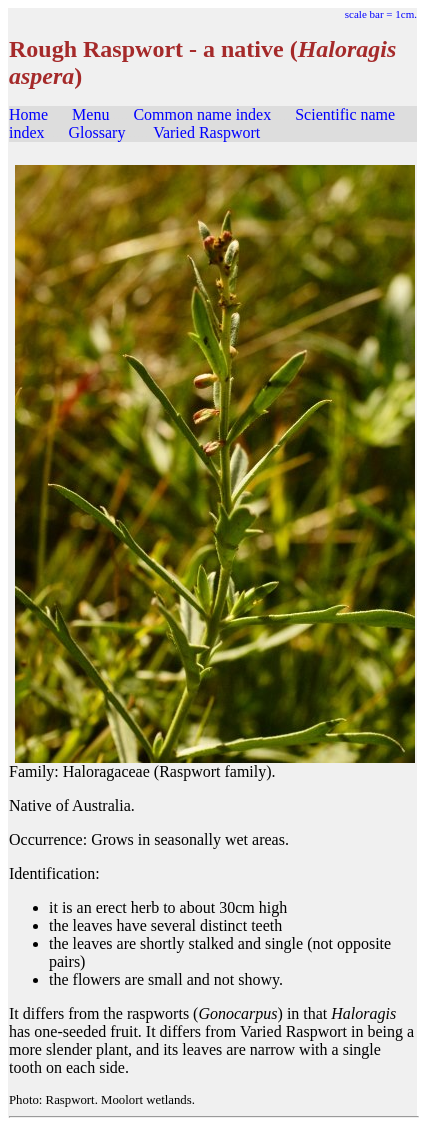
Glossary (97, 132)
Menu (90, 114)
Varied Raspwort (206, 132)
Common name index (202, 114)
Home (28, 114)
